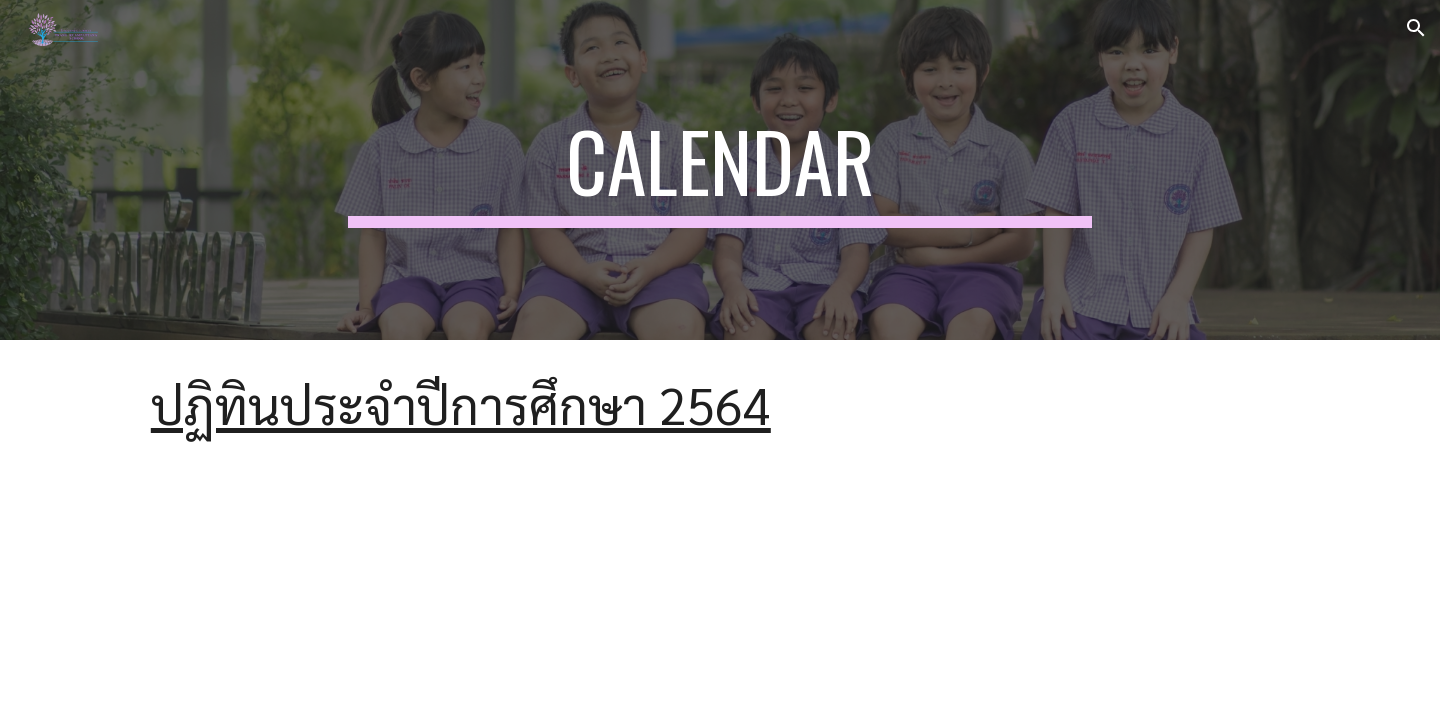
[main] (720, 170)
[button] (1416, 28)
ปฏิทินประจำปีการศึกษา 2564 (461, 404)
